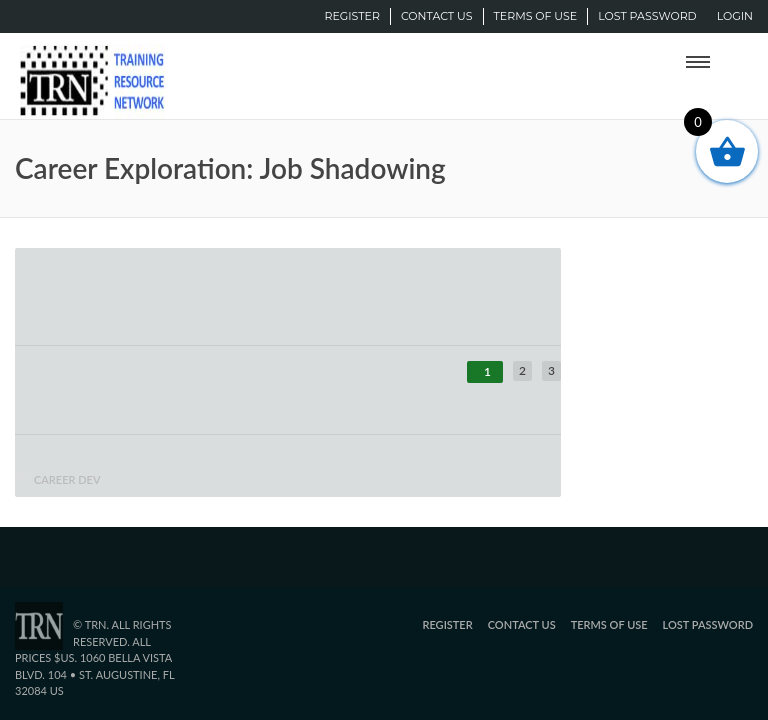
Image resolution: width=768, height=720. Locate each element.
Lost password (647, 16)
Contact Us (437, 16)
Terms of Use (536, 16)
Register (351, 16)
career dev (67, 479)
